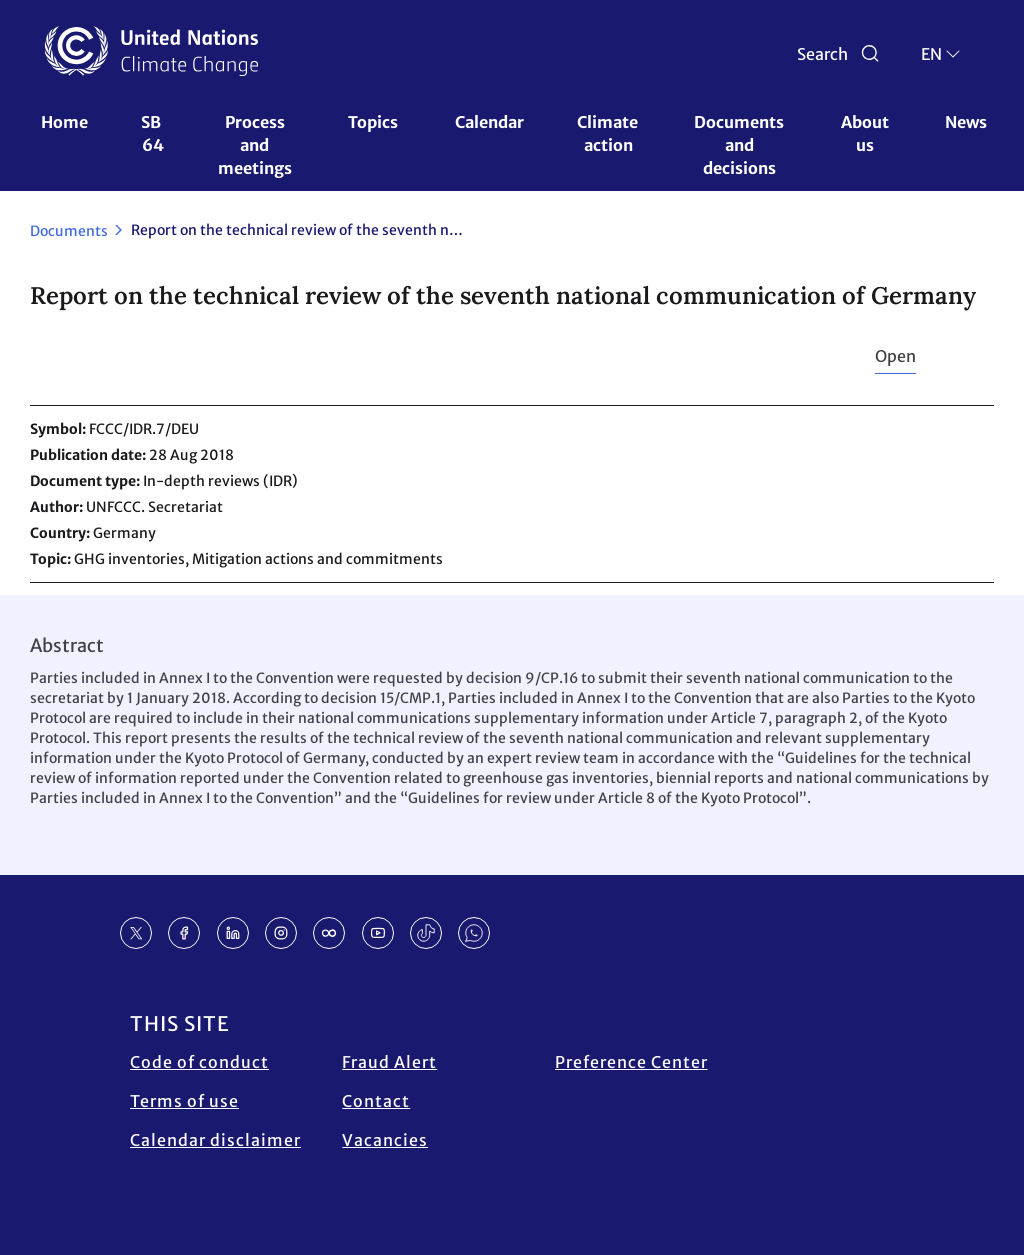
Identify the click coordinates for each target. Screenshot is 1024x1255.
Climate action (609, 133)
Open (895, 356)
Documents (69, 231)
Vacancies (385, 1140)
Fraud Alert (389, 1062)
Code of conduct (199, 1062)
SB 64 (152, 133)
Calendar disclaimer (215, 1140)
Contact (376, 1101)
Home (64, 122)
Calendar (489, 122)
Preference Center (631, 1062)
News (966, 122)
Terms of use (184, 1101)
